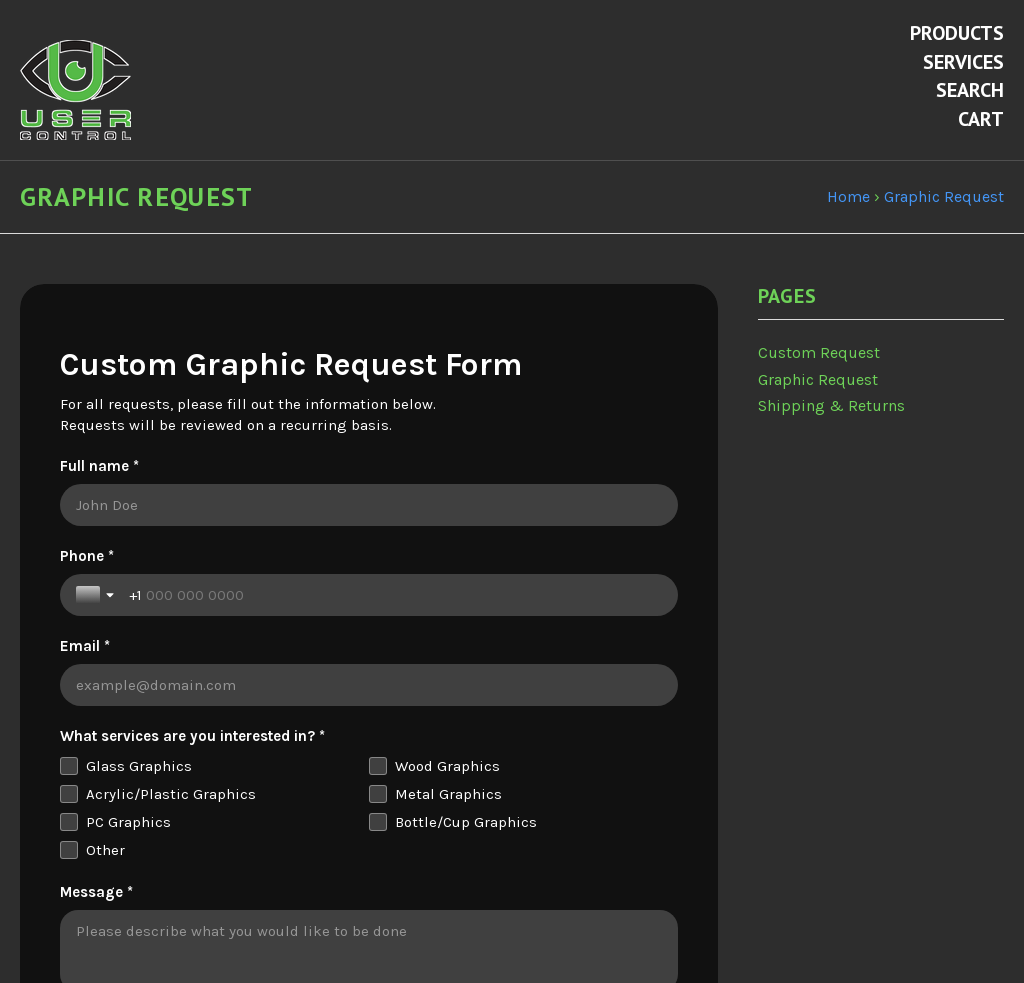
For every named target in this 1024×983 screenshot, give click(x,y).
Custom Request (819, 373)
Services (963, 62)
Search (970, 90)
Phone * (87, 577)
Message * (96, 823)
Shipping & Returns (831, 426)
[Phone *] (236, 616)
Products (957, 33)
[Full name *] (369, 526)
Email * (404, 577)
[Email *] (528, 616)
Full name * (99, 487)
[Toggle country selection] (97, 616)
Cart (981, 119)
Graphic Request (818, 399)
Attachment (100, 953)
